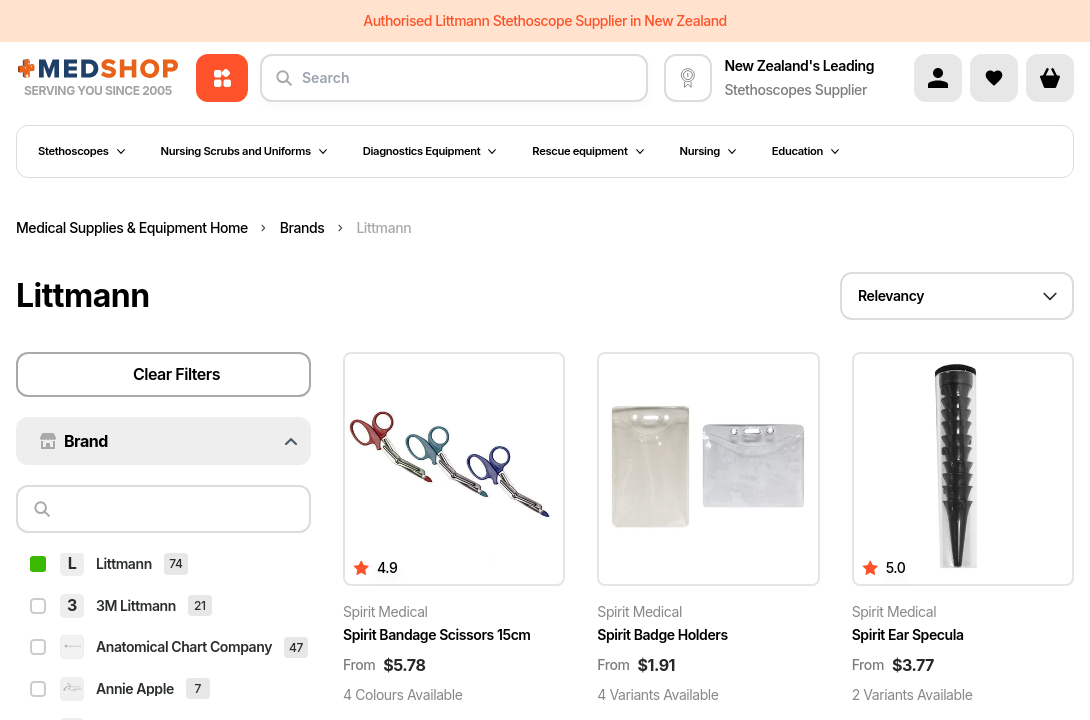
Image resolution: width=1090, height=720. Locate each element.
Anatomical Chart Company (184, 539)
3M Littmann (136, 498)
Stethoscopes (81, 151)
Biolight (120, 622)
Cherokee (127, 664)
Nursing (708, 151)
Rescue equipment (587, 151)
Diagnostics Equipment (430, 151)
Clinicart (122, 706)
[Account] (938, 78)
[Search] (171, 445)
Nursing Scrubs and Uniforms (244, 151)
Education (805, 151)
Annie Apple (135, 581)
